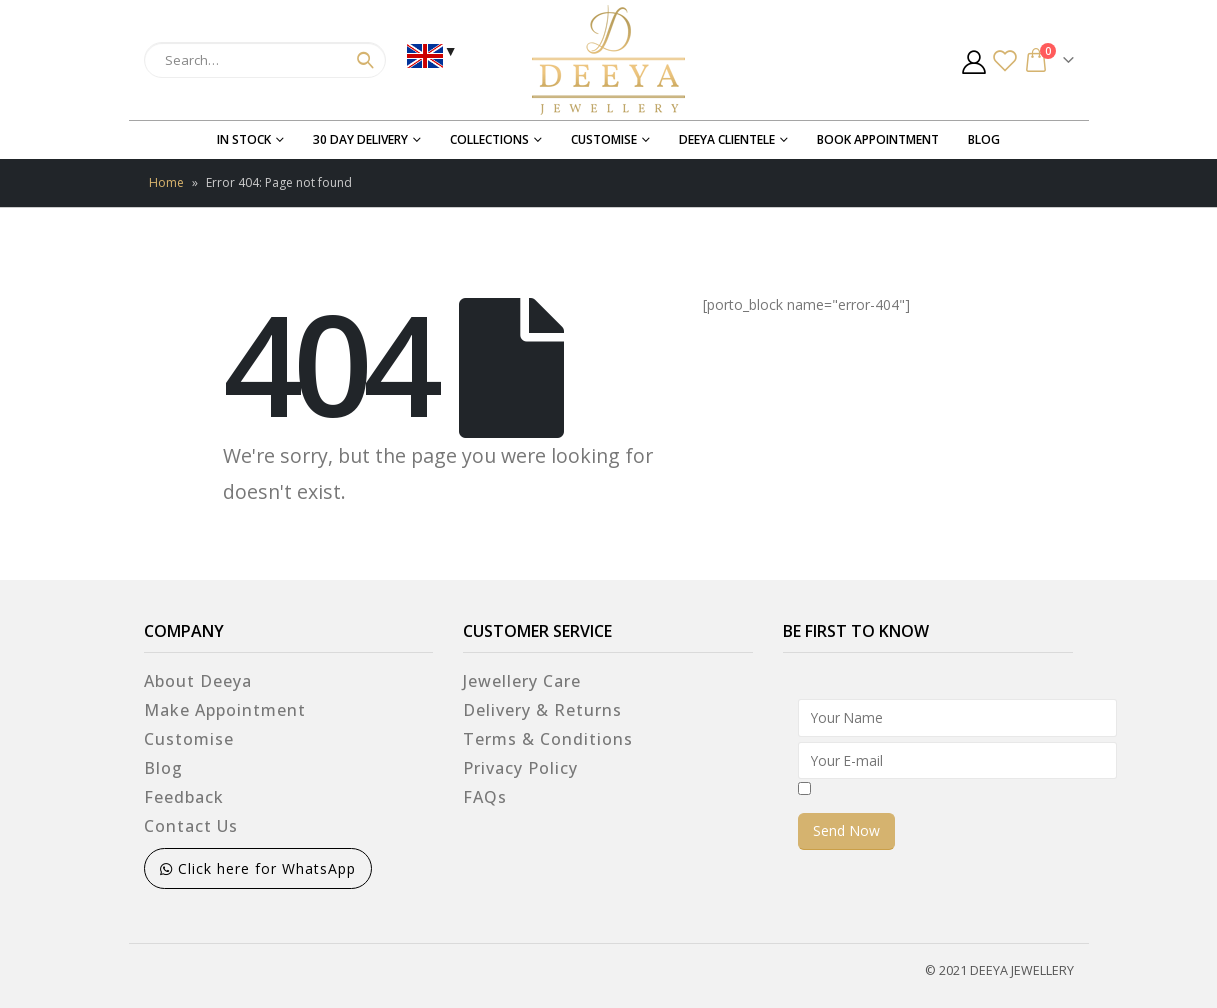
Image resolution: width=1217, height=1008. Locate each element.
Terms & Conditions (548, 739)
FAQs (485, 797)
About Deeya (198, 681)
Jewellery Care (522, 681)
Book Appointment (878, 139)
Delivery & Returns (542, 710)
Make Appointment (225, 710)
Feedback (184, 797)
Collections (489, 139)
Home (166, 182)
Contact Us (191, 826)
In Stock (244, 139)
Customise (604, 139)
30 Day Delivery (360, 139)
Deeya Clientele (727, 139)
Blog (984, 139)
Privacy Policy (520, 768)
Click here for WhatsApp (258, 868)
